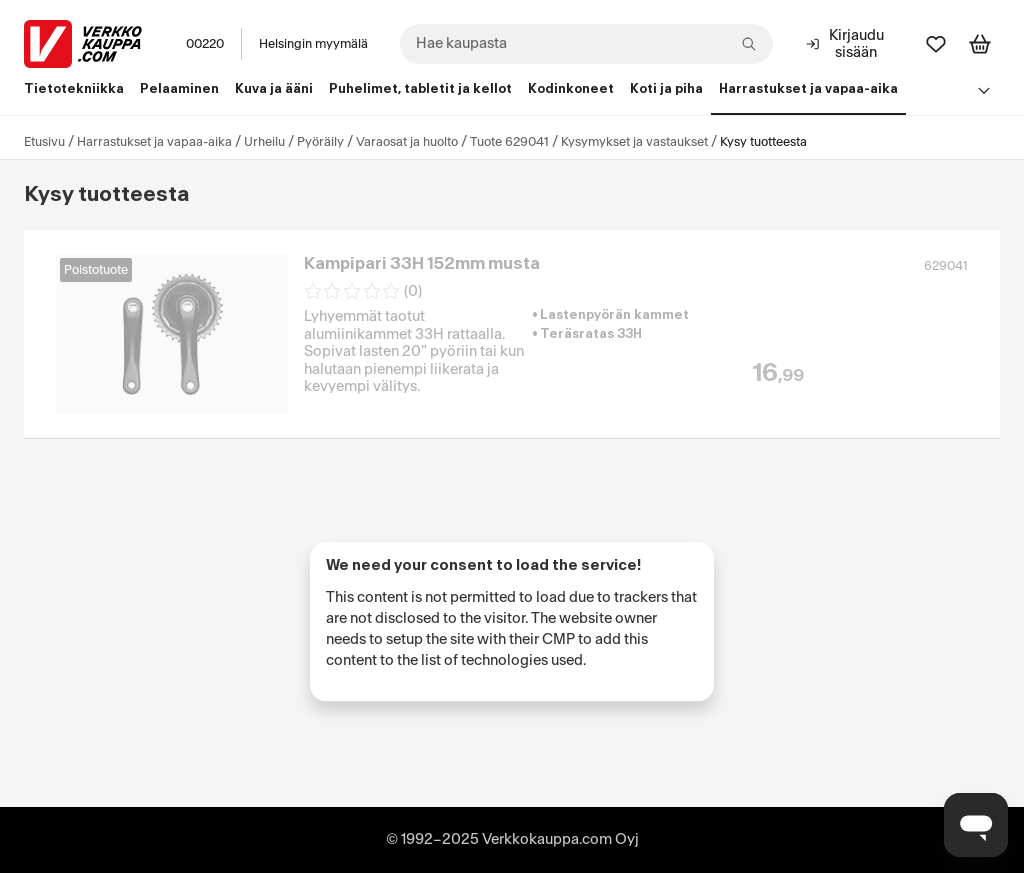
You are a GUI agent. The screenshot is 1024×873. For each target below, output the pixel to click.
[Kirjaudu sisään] (846, 44)
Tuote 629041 (509, 142)
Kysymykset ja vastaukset (634, 142)
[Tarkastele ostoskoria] (980, 44)
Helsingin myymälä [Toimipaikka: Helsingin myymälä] (313, 44)
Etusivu (44, 142)
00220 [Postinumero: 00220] (205, 44)
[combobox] (586, 44)
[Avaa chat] (976, 825)
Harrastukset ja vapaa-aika (154, 142)
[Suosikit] (936, 44)
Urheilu (264, 142)
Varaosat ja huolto (407, 142)
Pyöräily (320, 142)
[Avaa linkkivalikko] (984, 90)
